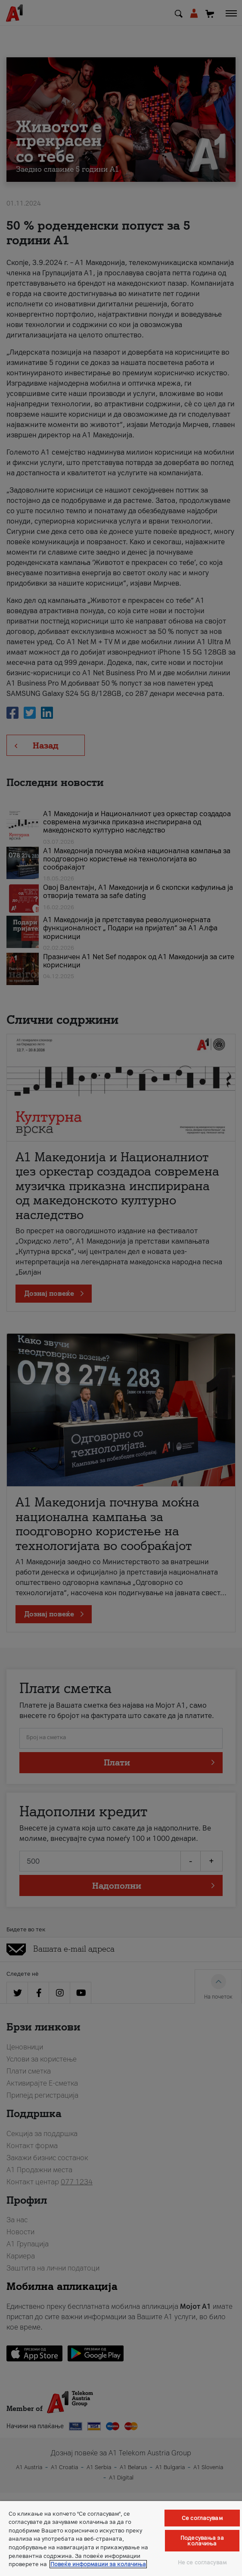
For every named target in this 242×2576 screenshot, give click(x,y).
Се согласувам (202, 2518)
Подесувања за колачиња (202, 2541)
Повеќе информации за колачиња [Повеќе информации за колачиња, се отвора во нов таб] (98, 2564)
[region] (121, 2538)
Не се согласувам (202, 2562)
